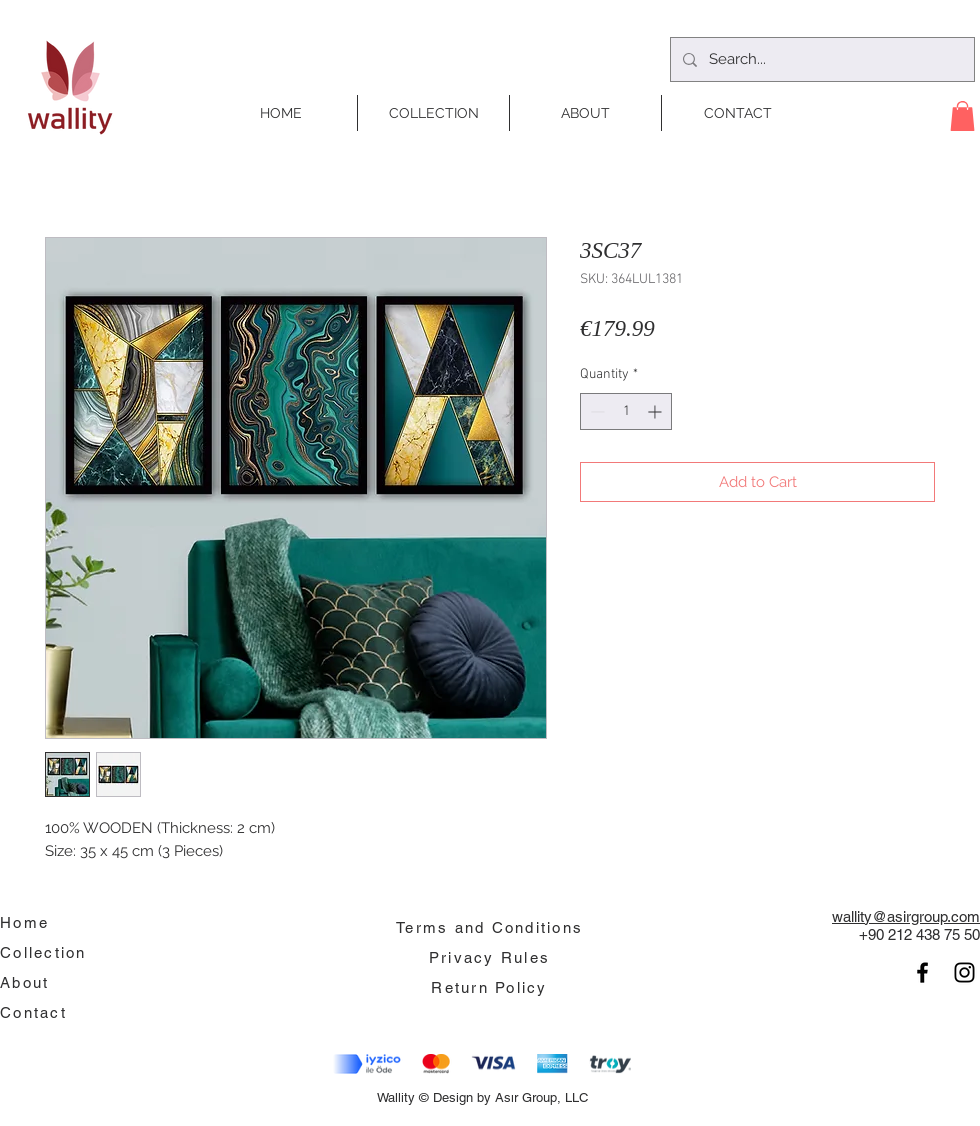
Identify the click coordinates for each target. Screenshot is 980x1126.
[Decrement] (595, 411)
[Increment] (656, 411)
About (24, 982)
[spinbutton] (626, 411)
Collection (43, 952)
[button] (962, 116)
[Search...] (820, 59)
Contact (33, 1012)
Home (24, 922)
